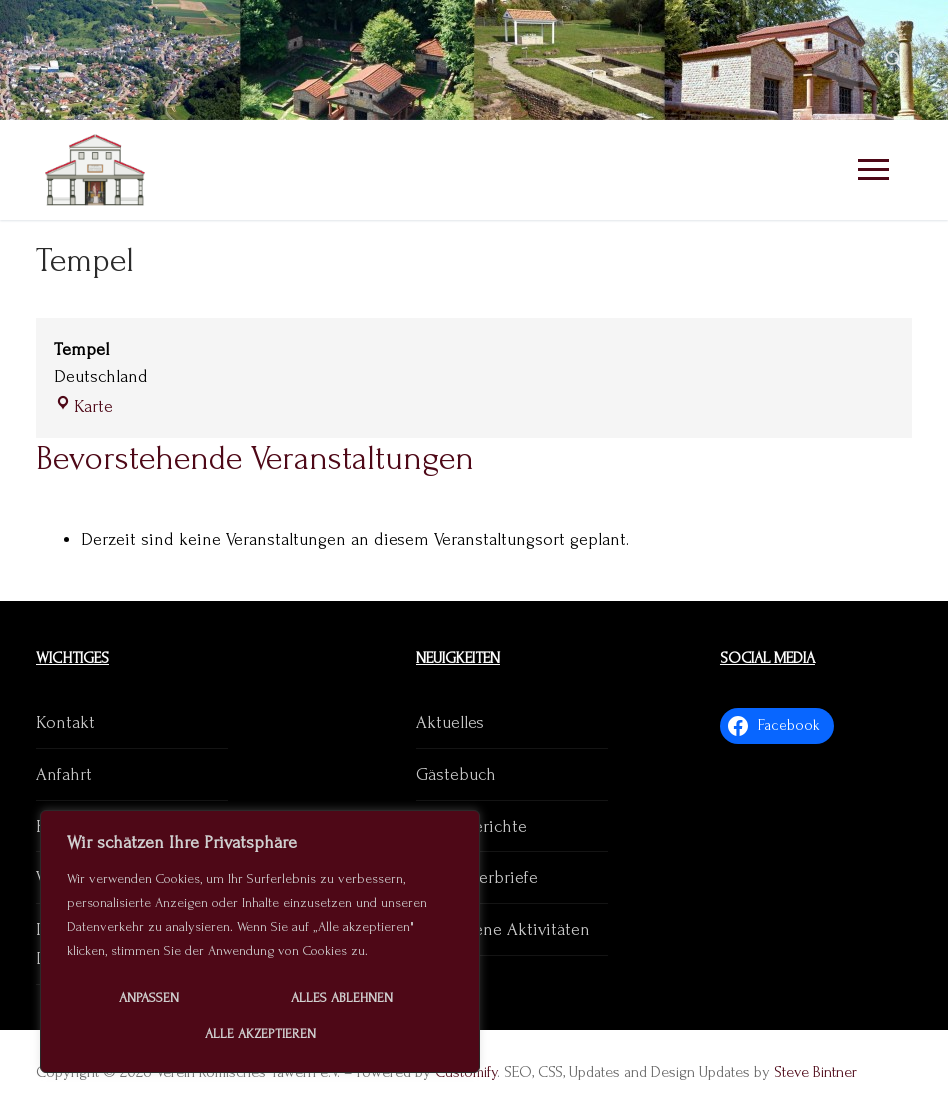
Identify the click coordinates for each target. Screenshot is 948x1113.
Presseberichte (471, 826)
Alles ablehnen (342, 997)
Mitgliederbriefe (477, 877)
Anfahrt (64, 774)
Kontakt (65, 722)
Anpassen (149, 997)
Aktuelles (450, 722)
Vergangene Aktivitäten (503, 929)
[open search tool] (894, 60)
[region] (260, 941)
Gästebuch (456, 774)
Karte (83, 406)
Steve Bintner (815, 1072)
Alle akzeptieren (260, 1033)
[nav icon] (873, 170)
